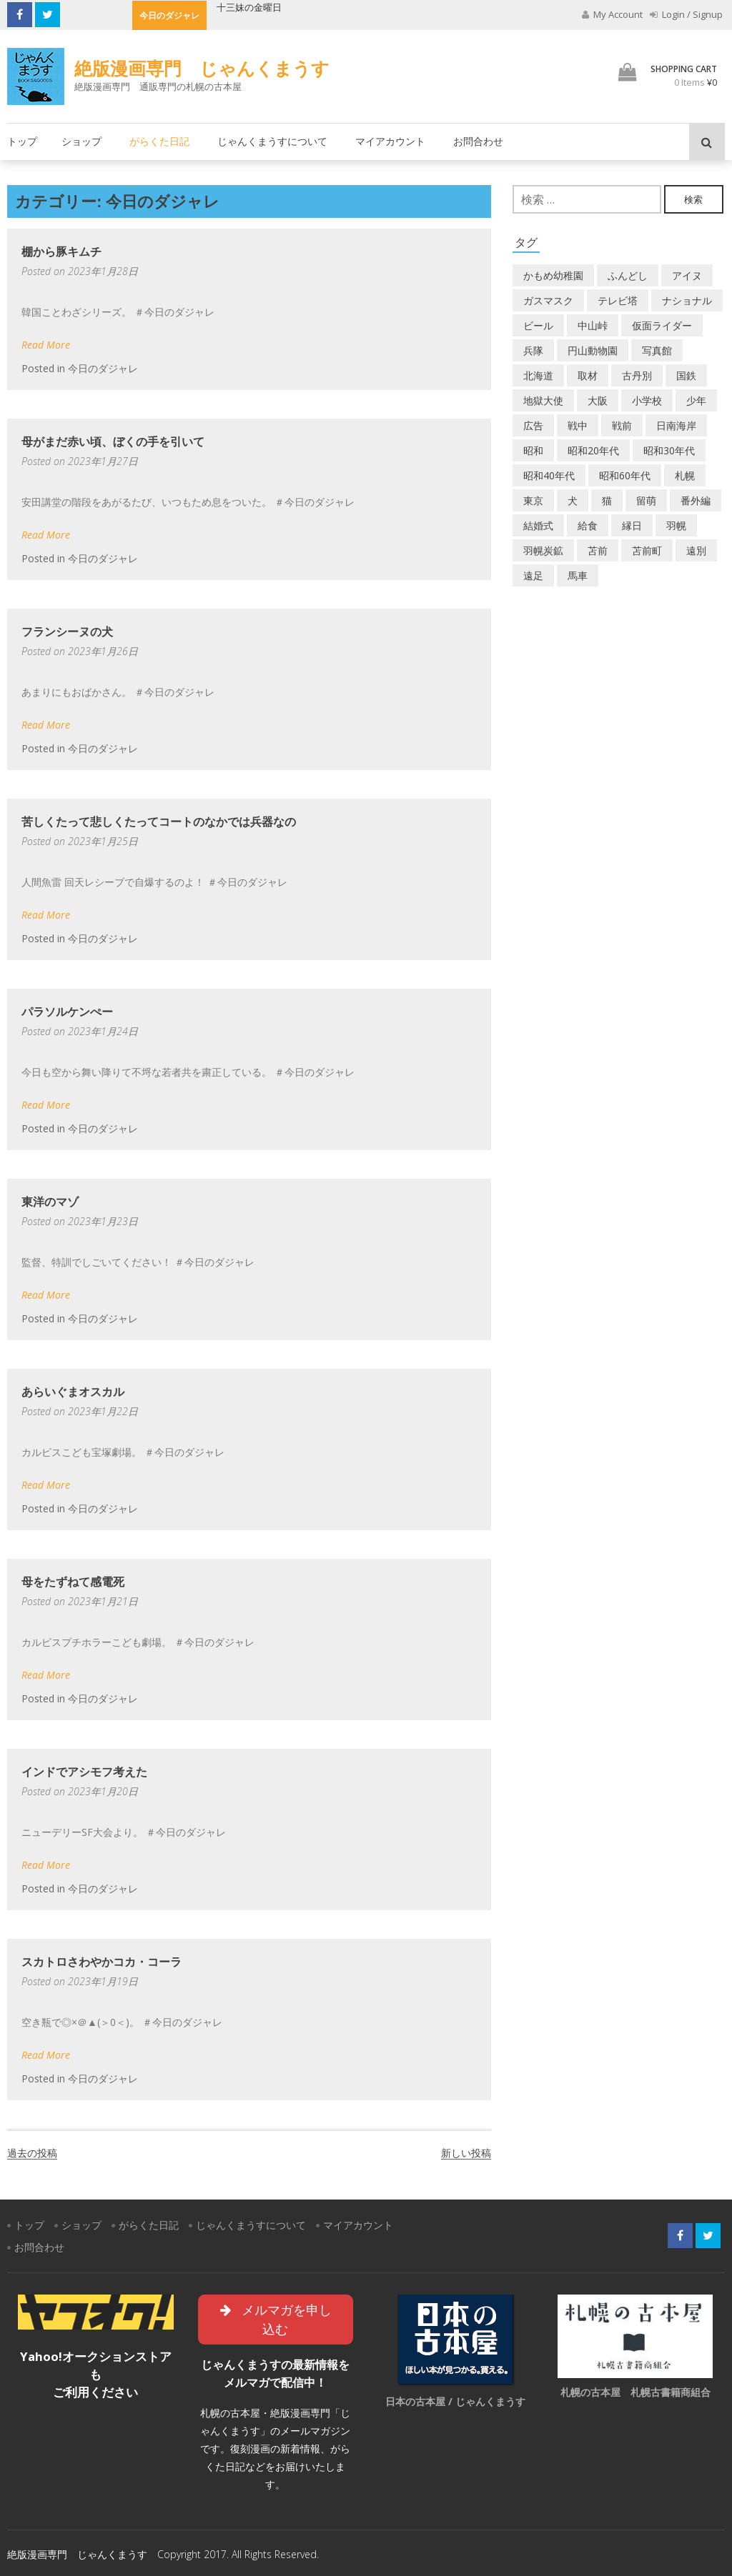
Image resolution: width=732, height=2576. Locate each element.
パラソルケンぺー (67, 1011)
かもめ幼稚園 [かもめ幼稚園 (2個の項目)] (553, 275)
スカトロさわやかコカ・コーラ (101, 1962)
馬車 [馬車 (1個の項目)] (578, 575)
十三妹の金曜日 (249, 7)
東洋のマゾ (50, 1201)
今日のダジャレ (103, 368)
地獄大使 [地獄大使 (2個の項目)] (543, 400)
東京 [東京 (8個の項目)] (533, 500)
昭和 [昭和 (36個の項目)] (533, 450)
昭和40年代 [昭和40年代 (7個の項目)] (549, 475)
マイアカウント (390, 141)
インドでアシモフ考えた (84, 1771)
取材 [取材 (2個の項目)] (588, 375)
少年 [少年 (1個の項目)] (696, 400)
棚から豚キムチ (61, 251)
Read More (45, 344)
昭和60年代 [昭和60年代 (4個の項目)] (625, 475)
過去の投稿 (32, 2153)
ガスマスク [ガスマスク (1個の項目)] (548, 300)
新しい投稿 (466, 2153)
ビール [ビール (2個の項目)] (538, 325)
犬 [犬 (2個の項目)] (573, 500)
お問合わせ (478, 141)
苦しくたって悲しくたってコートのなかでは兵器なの (158, 821)
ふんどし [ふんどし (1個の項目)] (628, 275)
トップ (22, 141)
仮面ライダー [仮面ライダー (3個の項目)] (662, 325)
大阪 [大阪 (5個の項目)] (598, 400)
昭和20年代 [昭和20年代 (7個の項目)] (593, 450)
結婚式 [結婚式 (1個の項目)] (538, 525)
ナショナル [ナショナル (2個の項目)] (687, 300)
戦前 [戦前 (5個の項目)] (622, 425)
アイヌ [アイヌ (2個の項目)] (687, 275)
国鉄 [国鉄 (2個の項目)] (686, 375)
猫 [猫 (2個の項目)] (607, 500)
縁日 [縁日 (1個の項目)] (632, 525)
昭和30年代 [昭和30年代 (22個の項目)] (669, 450)
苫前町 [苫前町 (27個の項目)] (647, 550)
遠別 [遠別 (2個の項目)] (696, 550)
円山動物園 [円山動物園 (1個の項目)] (593, 350)
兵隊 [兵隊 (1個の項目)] (533, 350)
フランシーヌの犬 (67, 631)
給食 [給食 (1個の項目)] (588, 525)
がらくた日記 (159, 141)
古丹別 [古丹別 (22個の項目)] (637, 375)
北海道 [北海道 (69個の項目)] (538, 375)
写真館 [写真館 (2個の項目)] (657, 350)
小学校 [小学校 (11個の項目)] (647, 400)
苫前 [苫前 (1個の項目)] (598, 550)
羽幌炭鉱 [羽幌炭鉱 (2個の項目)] (543, 550)
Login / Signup (686, 14)
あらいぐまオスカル (72, 1391)
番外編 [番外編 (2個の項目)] (696, 500)
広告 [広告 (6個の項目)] (533, 425)
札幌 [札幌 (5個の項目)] (685, 475)
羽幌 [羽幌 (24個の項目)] (676, 525)
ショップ (81, 141)
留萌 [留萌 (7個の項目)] (646, 500)
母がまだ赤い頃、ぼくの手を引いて (112, 441)
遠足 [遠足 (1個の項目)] (533, 575)
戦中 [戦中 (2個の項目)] (578, 425)
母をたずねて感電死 (72, 1581)
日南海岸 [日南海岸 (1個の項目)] (676, 425)
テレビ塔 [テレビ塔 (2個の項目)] (618, 300)
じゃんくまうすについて (272, 141)
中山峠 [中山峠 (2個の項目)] (593, 325)
